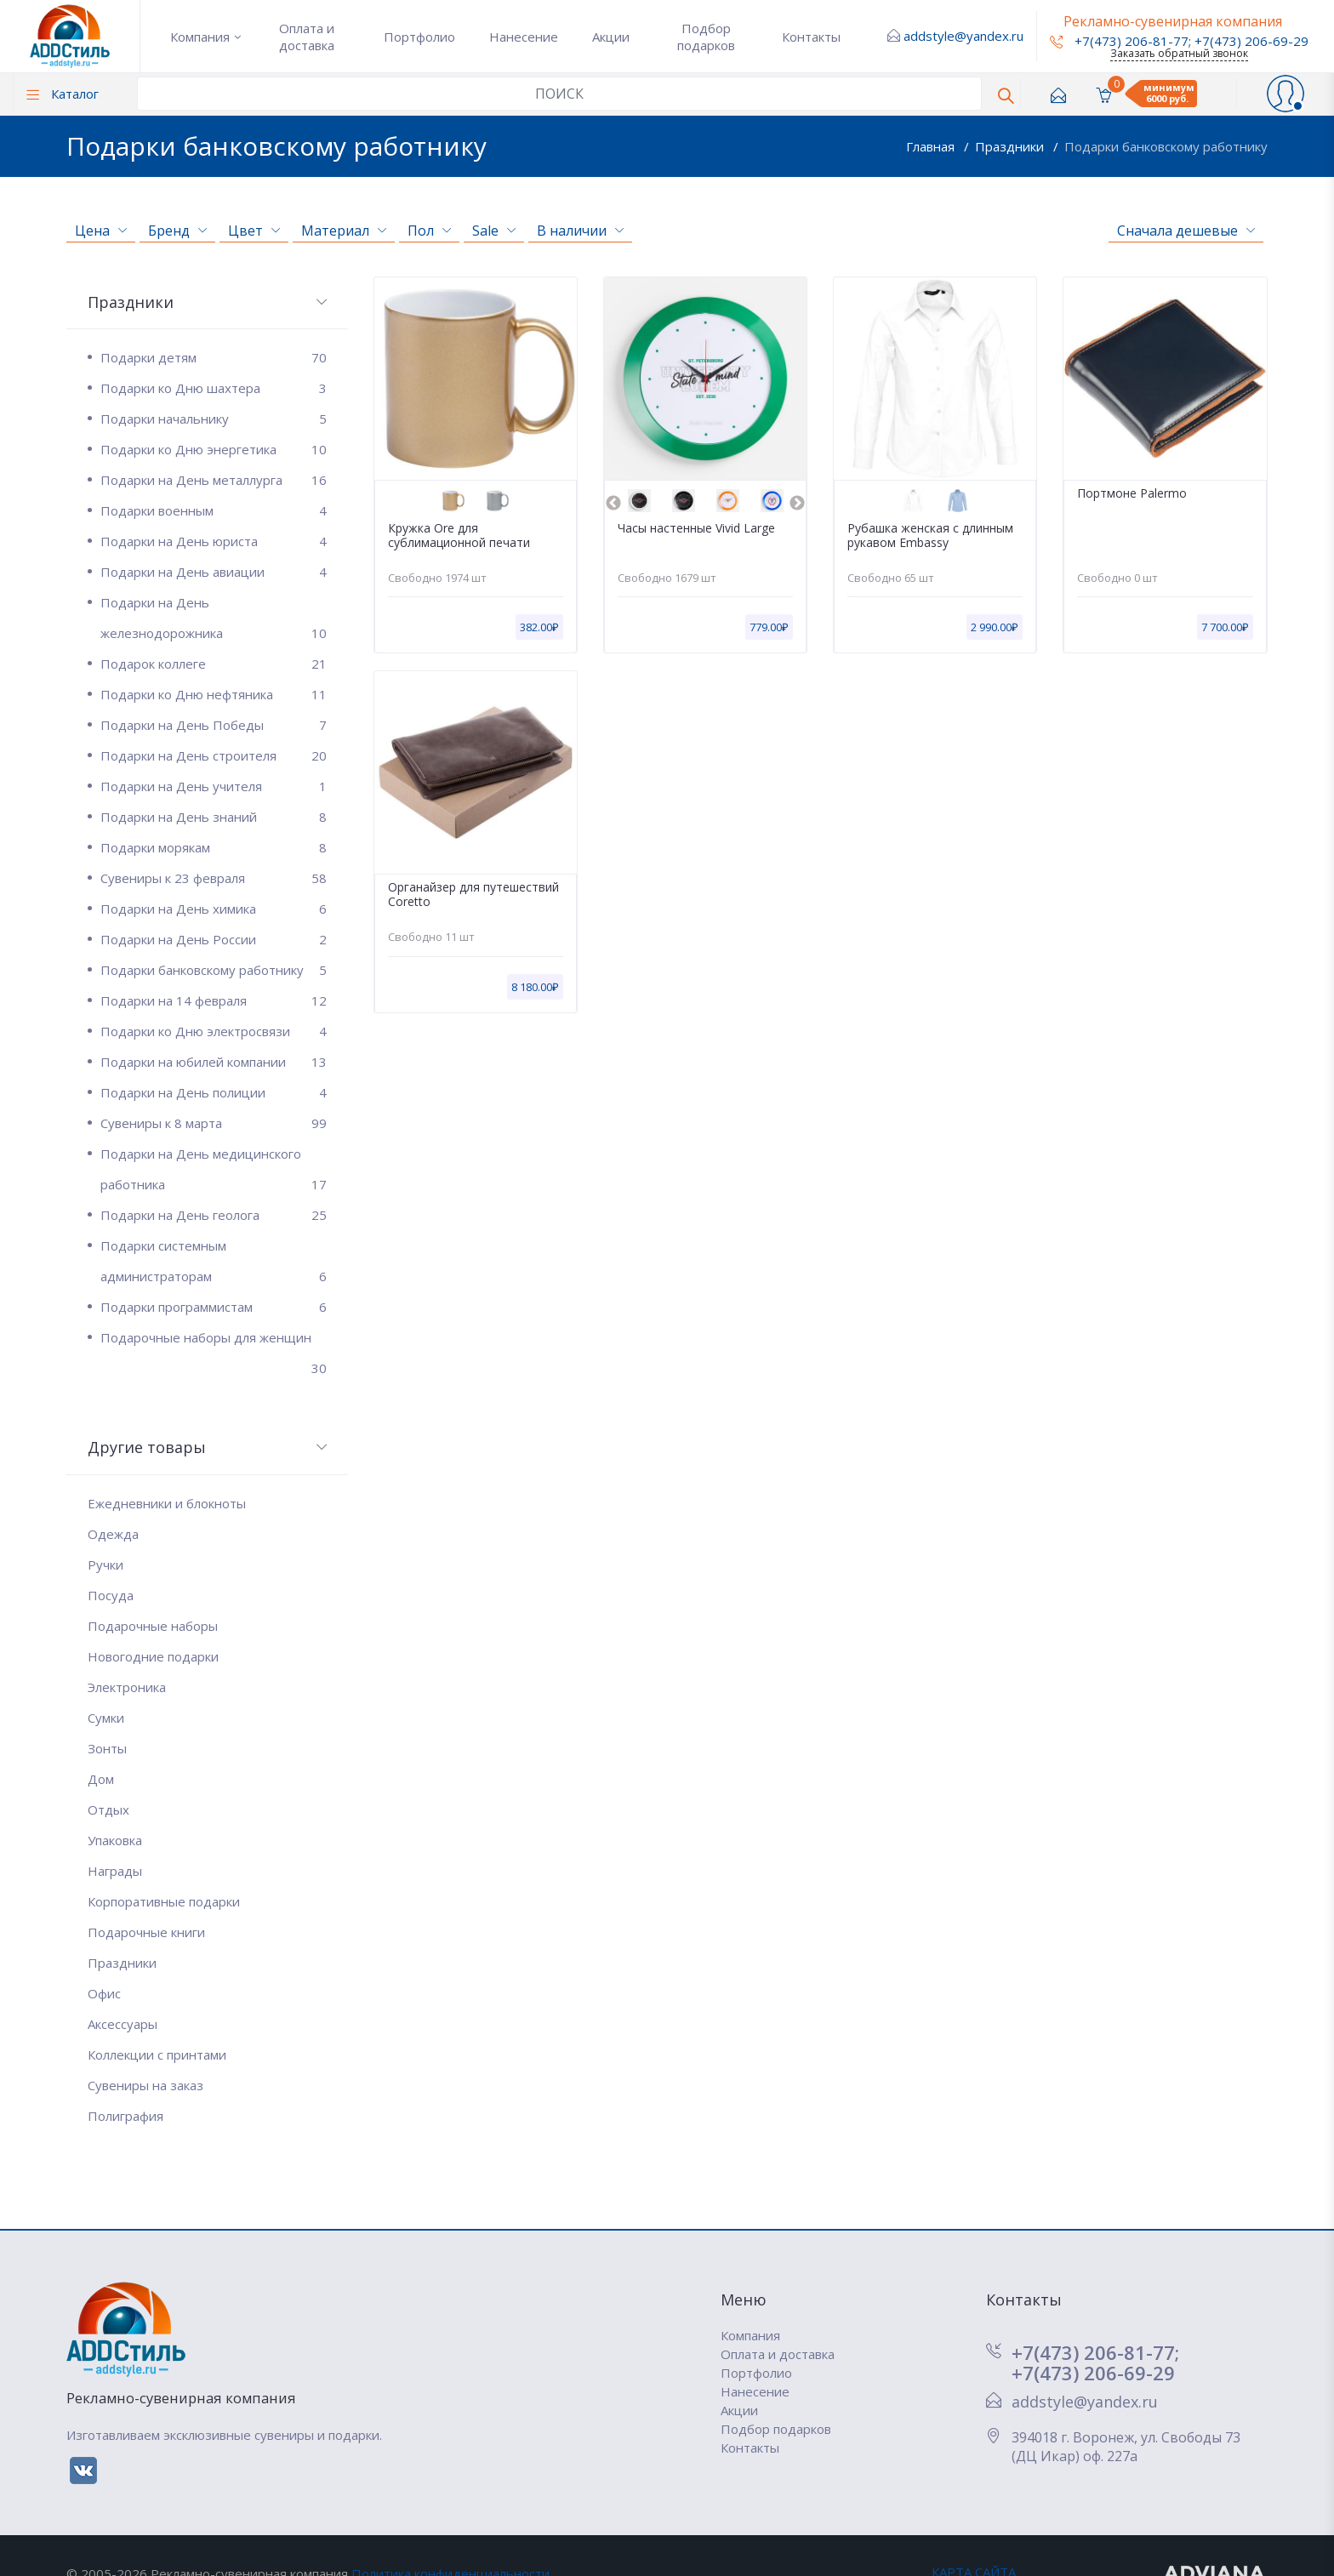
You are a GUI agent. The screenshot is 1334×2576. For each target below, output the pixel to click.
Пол (429, 230)
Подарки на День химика (213, 908)
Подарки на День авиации (213, 571)
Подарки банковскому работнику (1166, 146)
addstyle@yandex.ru (963, 35)
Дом (101, 1778)
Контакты (811, 36)
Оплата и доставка (306, 37)
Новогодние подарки (153, 1656)
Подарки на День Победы (213, 725)
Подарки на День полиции (213, 1092)
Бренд (177, 230)
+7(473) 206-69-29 (1251, 40)
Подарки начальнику (213, 418)
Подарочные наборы (153, 1625)
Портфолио (419, 36)
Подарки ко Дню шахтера (213, 388)
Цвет (254, 230)
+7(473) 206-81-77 (1119, 40)
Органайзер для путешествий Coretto (473, 895)
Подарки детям (213, 357)
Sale (494, 230)
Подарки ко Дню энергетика (213, 449)
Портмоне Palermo (1132, 494)
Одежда (113, 1533)
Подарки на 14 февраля (213, 1000)
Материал (343, 230)
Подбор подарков (706, 37)
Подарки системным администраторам (213, 1264)
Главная (932, 146)
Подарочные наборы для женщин (213, 1341)
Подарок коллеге (213, 663)
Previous (613, 503)
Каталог (62, 93)
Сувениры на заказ (145, 2085)
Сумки (106, 1717)
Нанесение (523, 36)
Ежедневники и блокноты (167, 1503)
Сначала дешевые (1186, 230)
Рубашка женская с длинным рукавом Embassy (930, 535)
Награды (115, 1870)
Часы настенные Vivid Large (696, 528)
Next (797, 503)
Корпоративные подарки (164, 1901)
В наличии (580, 230)
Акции (611, 36)
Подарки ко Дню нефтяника (213, 694)
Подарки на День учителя (213, 786)
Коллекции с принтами (157, 2054)
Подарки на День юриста (213, 541)
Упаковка (115, 1840)
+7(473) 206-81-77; (1095, 2352)
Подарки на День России (213, 939)
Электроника (127, 1686)
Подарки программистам (213, 1306)
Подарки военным (213, 510)
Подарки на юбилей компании (213, 1061)
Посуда (111, 1595)
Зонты (107, 1748)
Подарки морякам (213, 847)
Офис (104, 1993)
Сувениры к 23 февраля (213, 878)
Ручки (105, 1564)
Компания (200, 36)
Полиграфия (125, 2115)
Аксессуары (122, 2023)
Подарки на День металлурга (213, 479)
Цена (101, 230)
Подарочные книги (146, 1932)
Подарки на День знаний (213, 816)
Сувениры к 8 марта (213, 1123)
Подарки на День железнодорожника (213, 621)
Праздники (1011, 146)
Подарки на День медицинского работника (213, 1172)
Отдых (108, 1809)
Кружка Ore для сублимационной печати (459, 535)
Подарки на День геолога (213, 1215)
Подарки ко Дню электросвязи (213, 1031)
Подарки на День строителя (213, 755)
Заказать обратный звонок (1179, 53)
